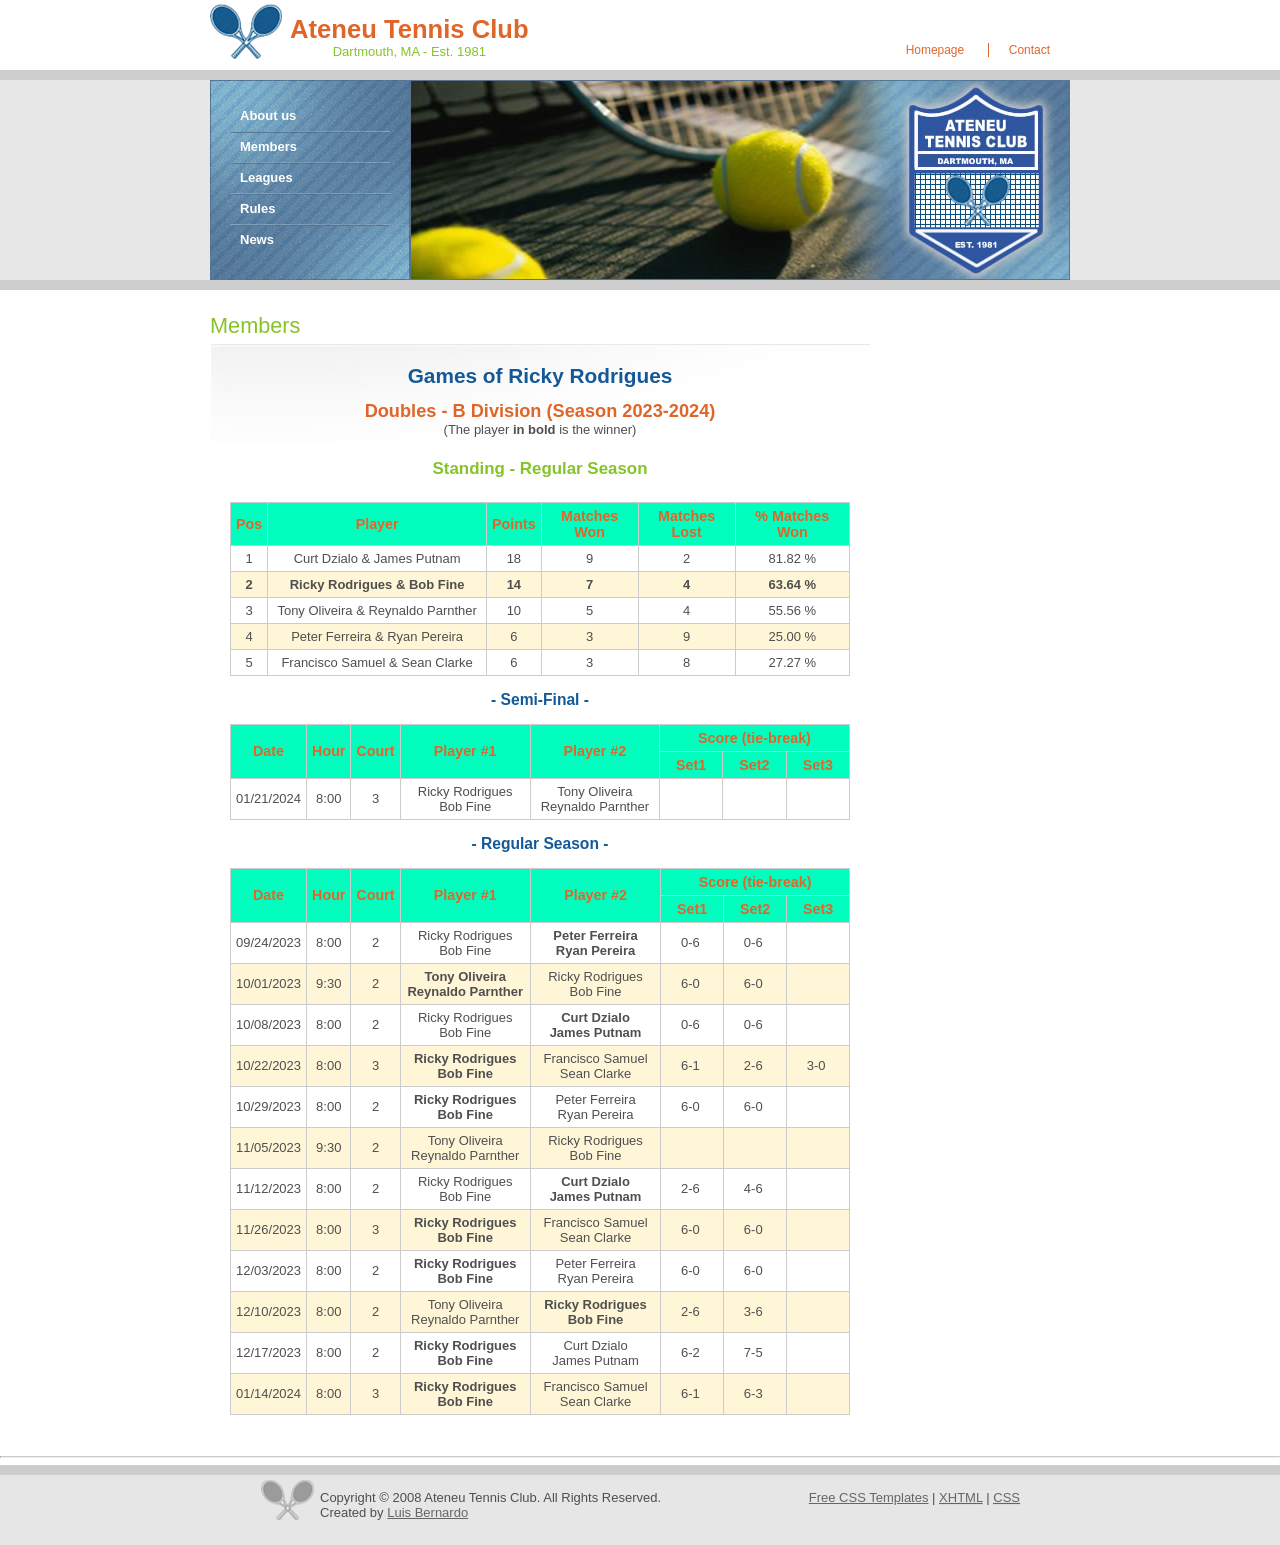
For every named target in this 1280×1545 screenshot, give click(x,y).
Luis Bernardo (427, 1512)
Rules (257, 208)
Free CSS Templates (869, 1497)
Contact (1029, 50)
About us (268, 115)
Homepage (935, 50)
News (257, 239)
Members (268, 146)
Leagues (266, 177)
